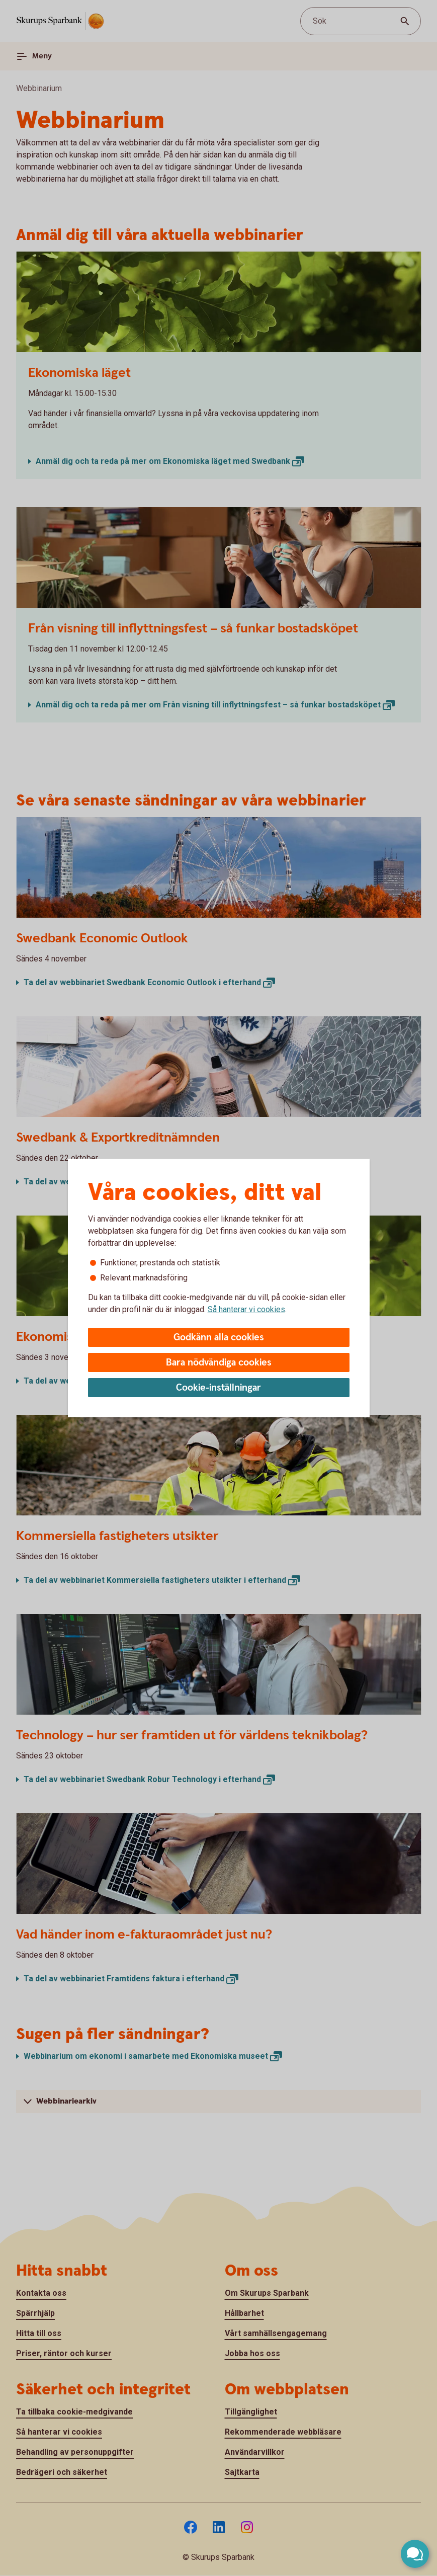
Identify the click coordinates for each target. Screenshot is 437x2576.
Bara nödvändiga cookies (219, 1362)
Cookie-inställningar (218, 1388)
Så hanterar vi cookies (246, 1309)
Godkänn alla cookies (218, 1337)
